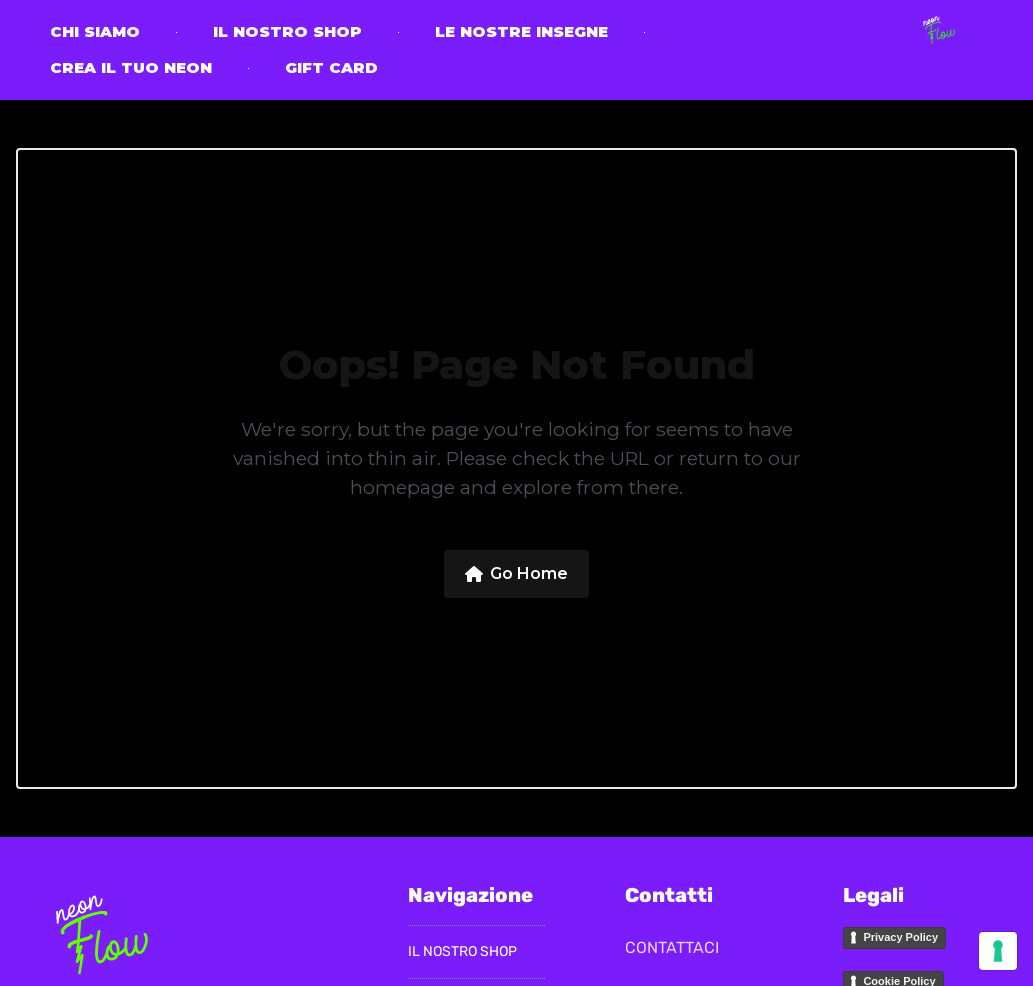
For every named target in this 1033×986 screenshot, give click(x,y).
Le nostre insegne (521, 31)
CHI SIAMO (95, 31)
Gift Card (331, 67)
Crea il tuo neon (131, 67)
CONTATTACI (672, 947)
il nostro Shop (287, 31)
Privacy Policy (900, 937)
